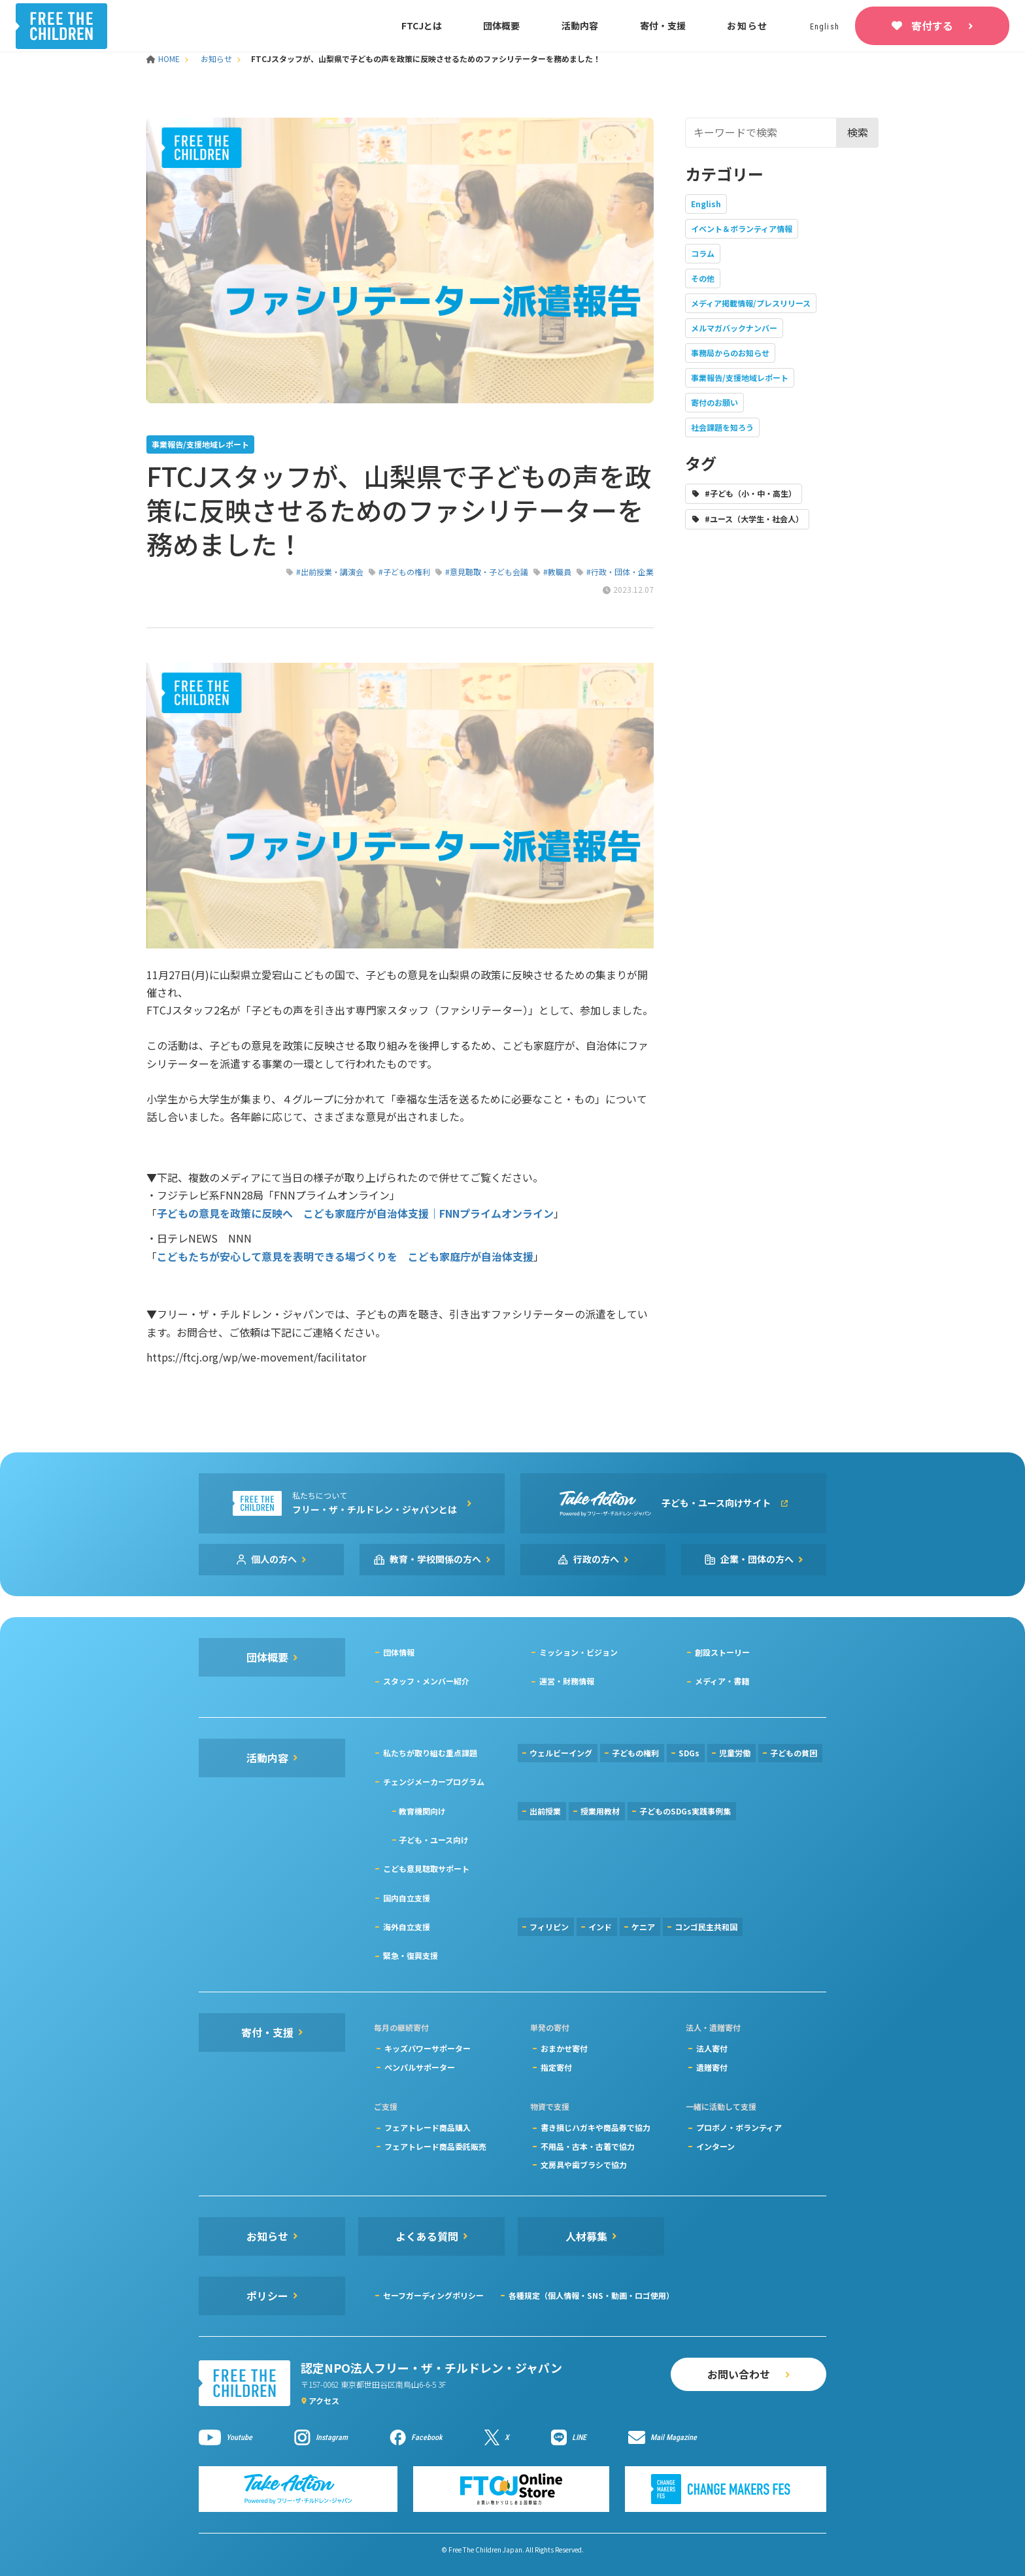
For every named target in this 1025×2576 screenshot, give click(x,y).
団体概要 (501, 25)
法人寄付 (712, 2048)
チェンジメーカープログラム (433, 1781)
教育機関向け (422, 1810)
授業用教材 (600, 1810)
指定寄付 (556, 2067)
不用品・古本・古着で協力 (588, 2146)
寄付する (932, 25)
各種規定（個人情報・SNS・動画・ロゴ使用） (591, 2295)
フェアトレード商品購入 (427, 2127)
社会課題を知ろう (722, 427)
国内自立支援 (406, 1897)
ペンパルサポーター (419, 2067)
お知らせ (747, 25)
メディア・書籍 (722, 1680)
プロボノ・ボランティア (739, 2127)
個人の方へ (274, 1558)
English (706, 203)
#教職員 (557, 571)
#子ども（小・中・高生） (750, 493)
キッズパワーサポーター (427, 2048)
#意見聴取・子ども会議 (486, 571)
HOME (164, 58)
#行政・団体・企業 (620, 571)
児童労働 (734, 1752)
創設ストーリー (722, 1652)
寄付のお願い (714, 402)
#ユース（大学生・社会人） (754, 518)
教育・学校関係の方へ (435, 1558)
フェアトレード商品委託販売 (435, 2146)
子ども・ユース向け (434, 1839)
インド (600, 1926)
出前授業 (545, 1810)
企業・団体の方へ (757, 1558)
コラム (702, 253)
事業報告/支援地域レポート (739, 377)
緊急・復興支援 (410, 1955)
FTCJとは (421, 25)
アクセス (324, 2400)
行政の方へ (596, 1558)
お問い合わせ (738, 2374)
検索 (857, 132)
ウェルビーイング (560, 1752)
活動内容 (580, 25)
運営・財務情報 (566, 1680)
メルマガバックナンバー (734, 327)
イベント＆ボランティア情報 (741, 228)
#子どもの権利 (404, 571)
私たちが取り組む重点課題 (430, 1752)
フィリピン (549, 1926)
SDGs (689, 1752)
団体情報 (398, 1652)
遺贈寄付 (712, 2067)
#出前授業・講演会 (329, 571)
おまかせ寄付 (564, 2048)
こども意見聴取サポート (426, 1868)
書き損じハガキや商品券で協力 (595, 2127)
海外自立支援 (406, 1926)
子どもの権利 (635, 1752)
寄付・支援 (663, 25)
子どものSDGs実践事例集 (685, 1810)
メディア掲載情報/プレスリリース (751, 303)
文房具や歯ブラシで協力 (584, 2164)
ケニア (643, 1926)
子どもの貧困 (793, 1752)
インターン (715, 2146)
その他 (702, 278)
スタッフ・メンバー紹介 (426, 1680)
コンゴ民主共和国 (706, 1926)
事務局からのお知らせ (730, 352)
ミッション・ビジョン (578, 1652)
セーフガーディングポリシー (433, 2295)
